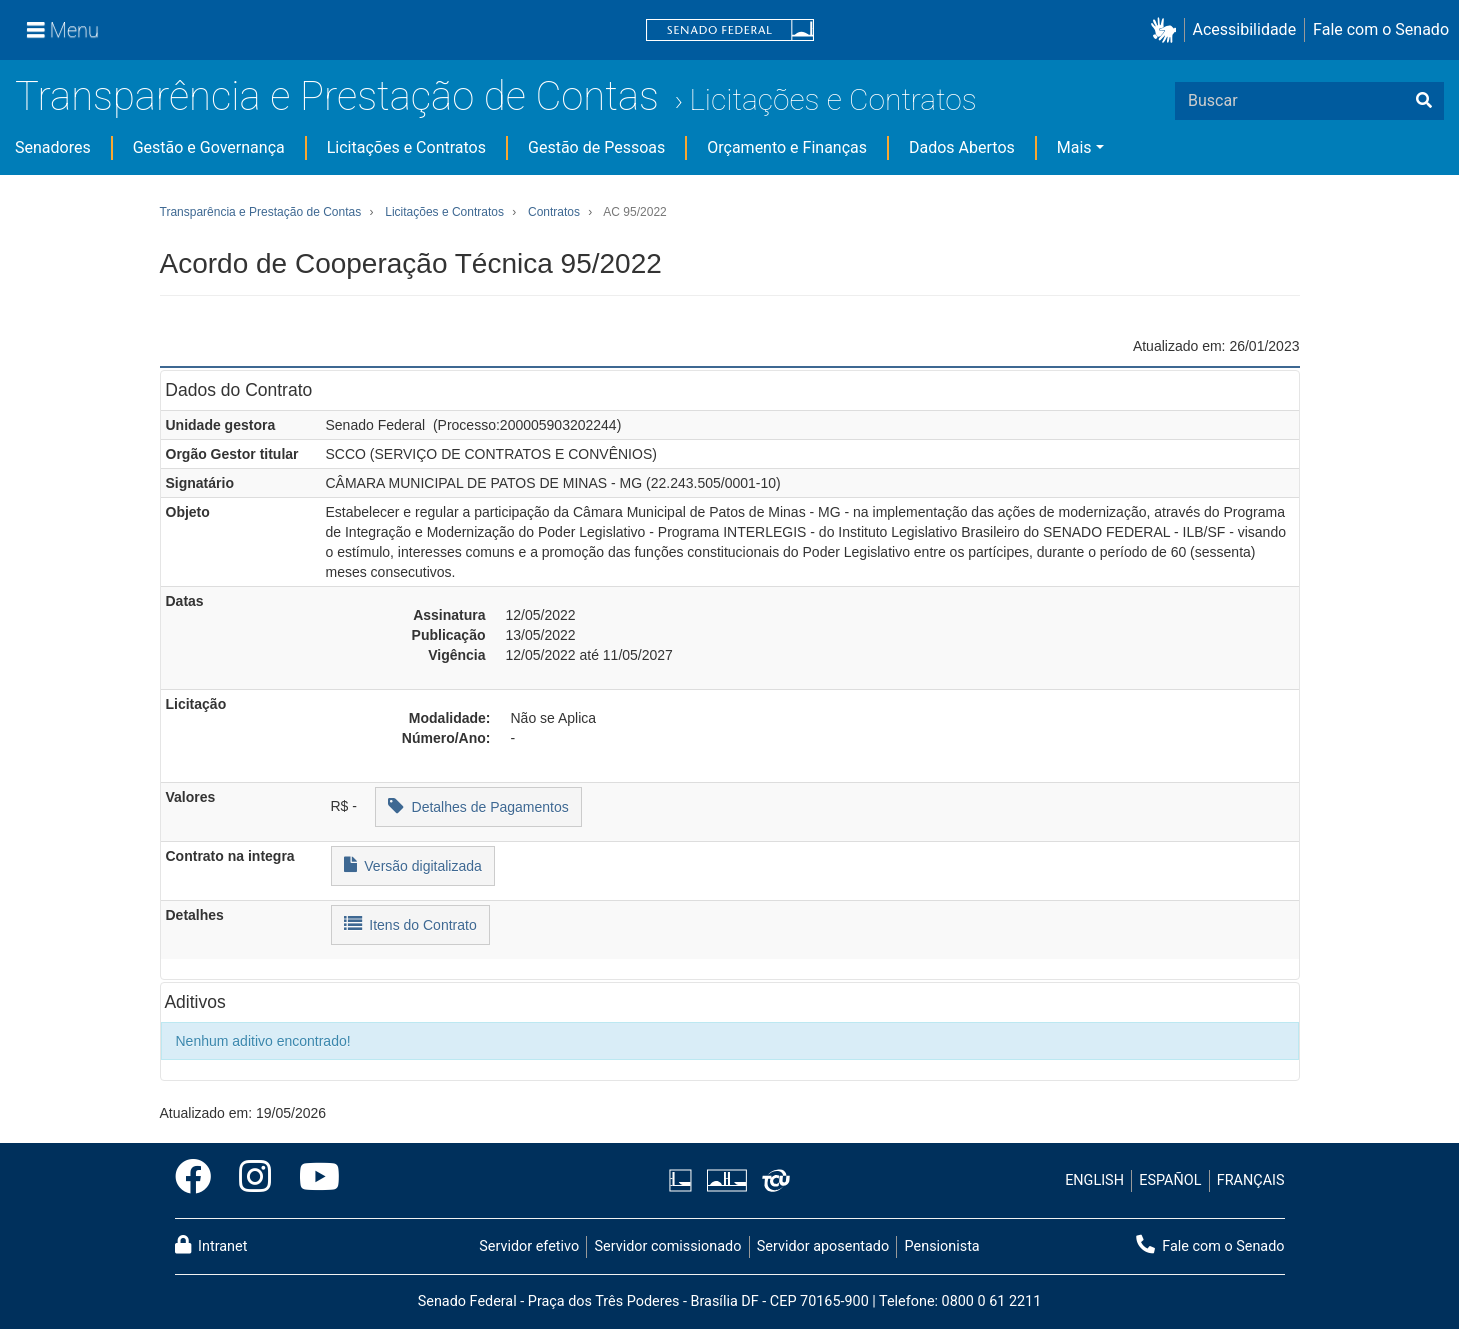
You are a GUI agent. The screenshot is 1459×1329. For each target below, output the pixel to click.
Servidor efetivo (529, 1246)
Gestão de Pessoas (596, 147)
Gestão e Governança (209, 147)
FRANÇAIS (1251, 1180)
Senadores (53, 147)
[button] (1167, 30)
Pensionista (942, 1246)
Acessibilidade (1245, 29)
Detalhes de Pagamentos (478, 805)
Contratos (554, 212)
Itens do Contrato (410, 923)
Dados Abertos (962, 147)
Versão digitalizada (413, 864)
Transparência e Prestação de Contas (337, 96)
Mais (1074, 147)
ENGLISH (1094, 1180)
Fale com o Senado (1381, 29)
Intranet (211, 1245)
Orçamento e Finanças (787, 147)
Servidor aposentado (823, 1246)
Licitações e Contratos (832, 99)
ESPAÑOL (1170, 1180)
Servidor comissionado (667, 1246)
